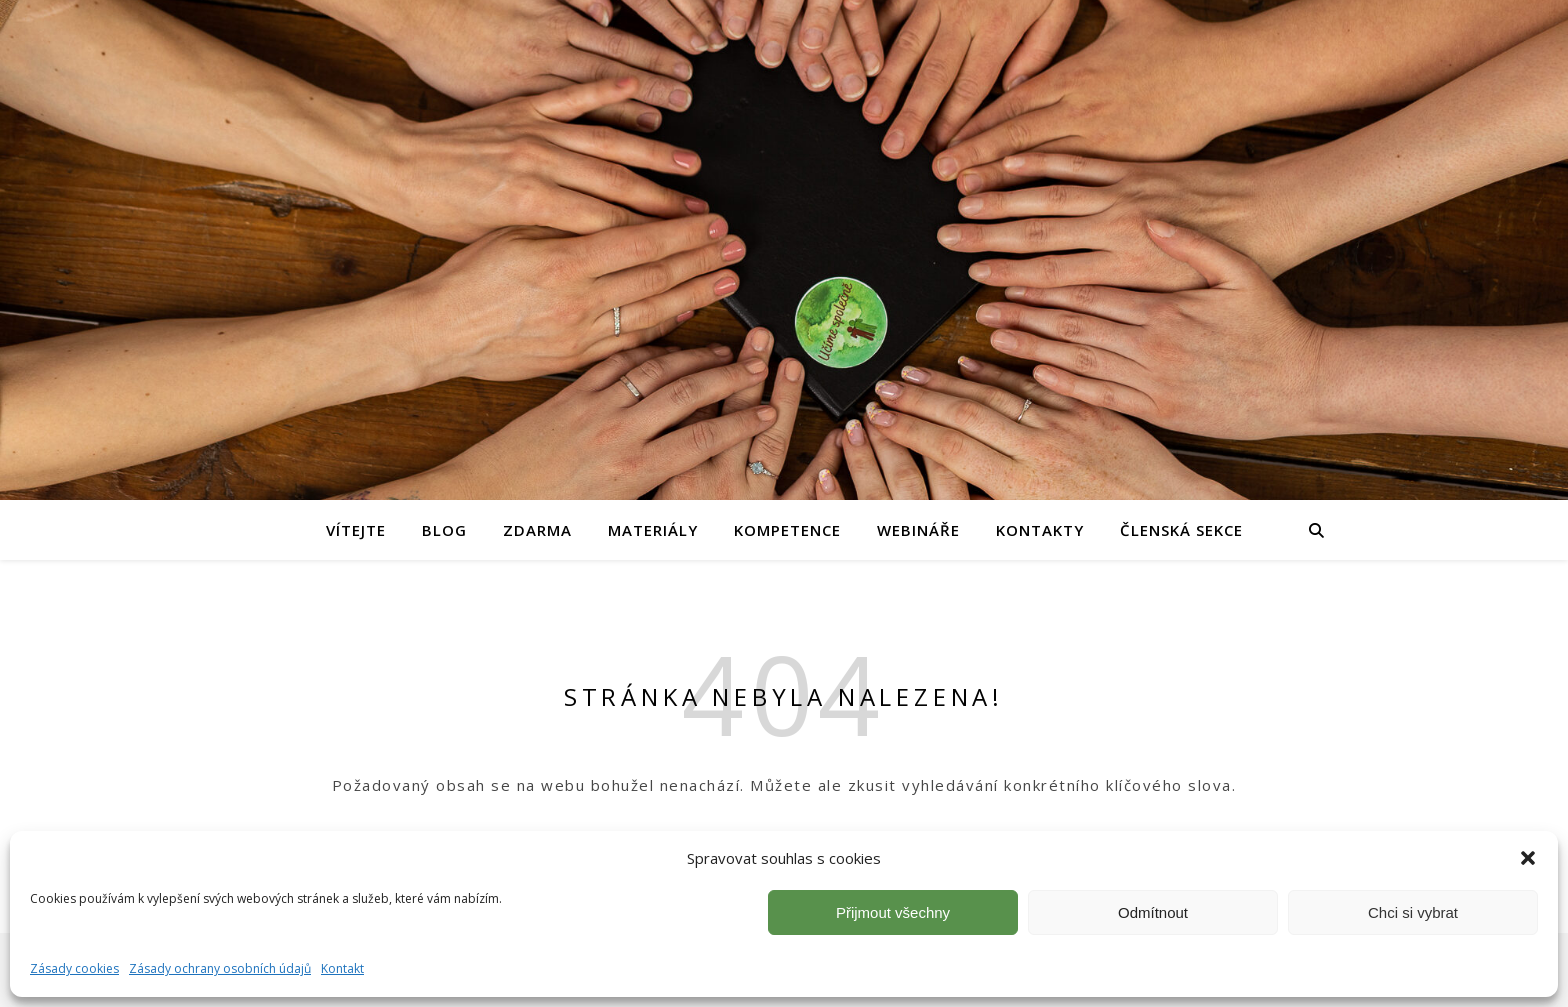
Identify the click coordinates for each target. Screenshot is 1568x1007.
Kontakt (342, 968)
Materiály (653, 530)
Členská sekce (1181, 530)
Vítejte (356, 530)
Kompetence (787, 530)
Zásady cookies (74, 968)
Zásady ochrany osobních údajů (220, 968)
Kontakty (1040, 530)
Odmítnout (1153, 912)
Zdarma (537, 530)
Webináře (918, 530)
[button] (1528, 858)
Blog (444, 530)
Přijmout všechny (893, 912)
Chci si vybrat (1413, 912)
